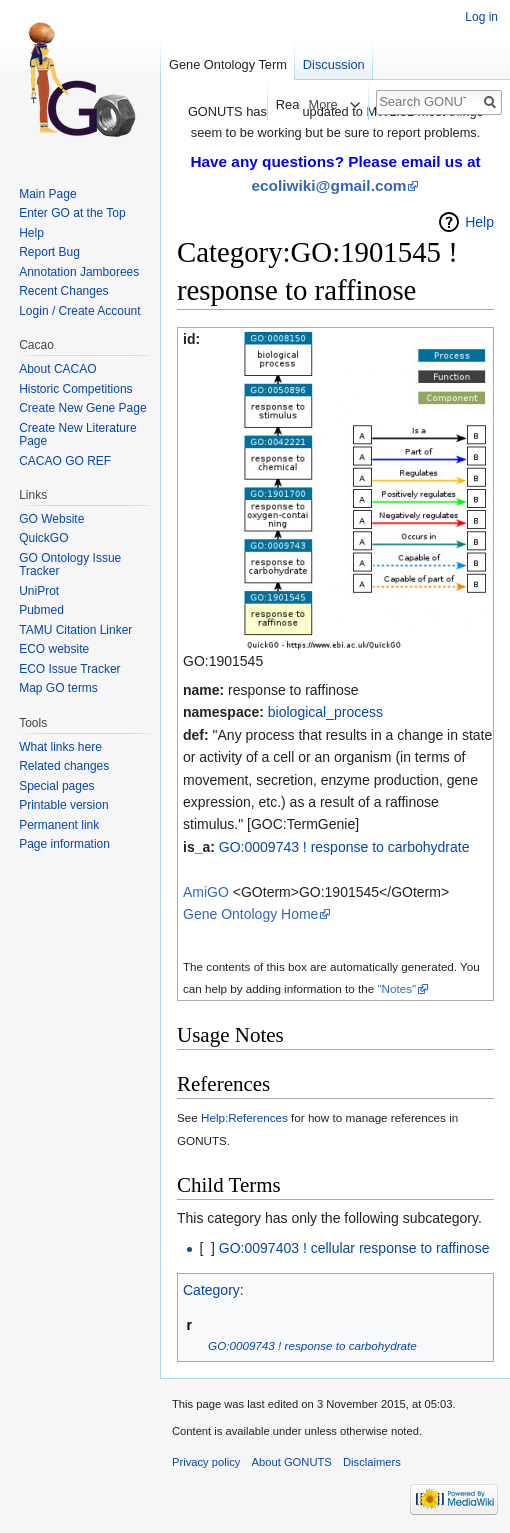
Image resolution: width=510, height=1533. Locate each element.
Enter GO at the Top (72, 213)
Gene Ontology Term (228, 64)
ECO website (54, 649)
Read (279, 104)
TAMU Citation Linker (75, 630)
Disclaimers (372, 1462)
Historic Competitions (75, 389)
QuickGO (43, 538)
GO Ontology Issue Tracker (70, 565)
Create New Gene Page (82, 408)
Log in (481, 17)
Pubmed (41, 610)
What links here (60, 747)
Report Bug (49, 252)
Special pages (56, 786)
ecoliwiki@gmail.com (329, 185)
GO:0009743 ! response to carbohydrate (344, 847)
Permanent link (59, 825)
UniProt (39, 591)
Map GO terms (58, 688)
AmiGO (206, 892)
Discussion (334, 64)
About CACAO (57, 369)
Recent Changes (63, 291)
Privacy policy (206, 1462)
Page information (64, 844)
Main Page (47, 194)
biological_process (325, 712)
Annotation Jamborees (79, 272)
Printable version (63, 805)
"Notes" (396, 988)
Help (479, 222)
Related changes (64, 766)
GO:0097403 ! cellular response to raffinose (354, 1248)
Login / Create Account (79, 311)
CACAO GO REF (65, 461)
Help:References (244, 1117)
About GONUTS (292, 1462)
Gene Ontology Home (250, 914)
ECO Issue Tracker (69, 669)
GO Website (51, 519)
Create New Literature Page (77, 435)
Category (211, 1290)
